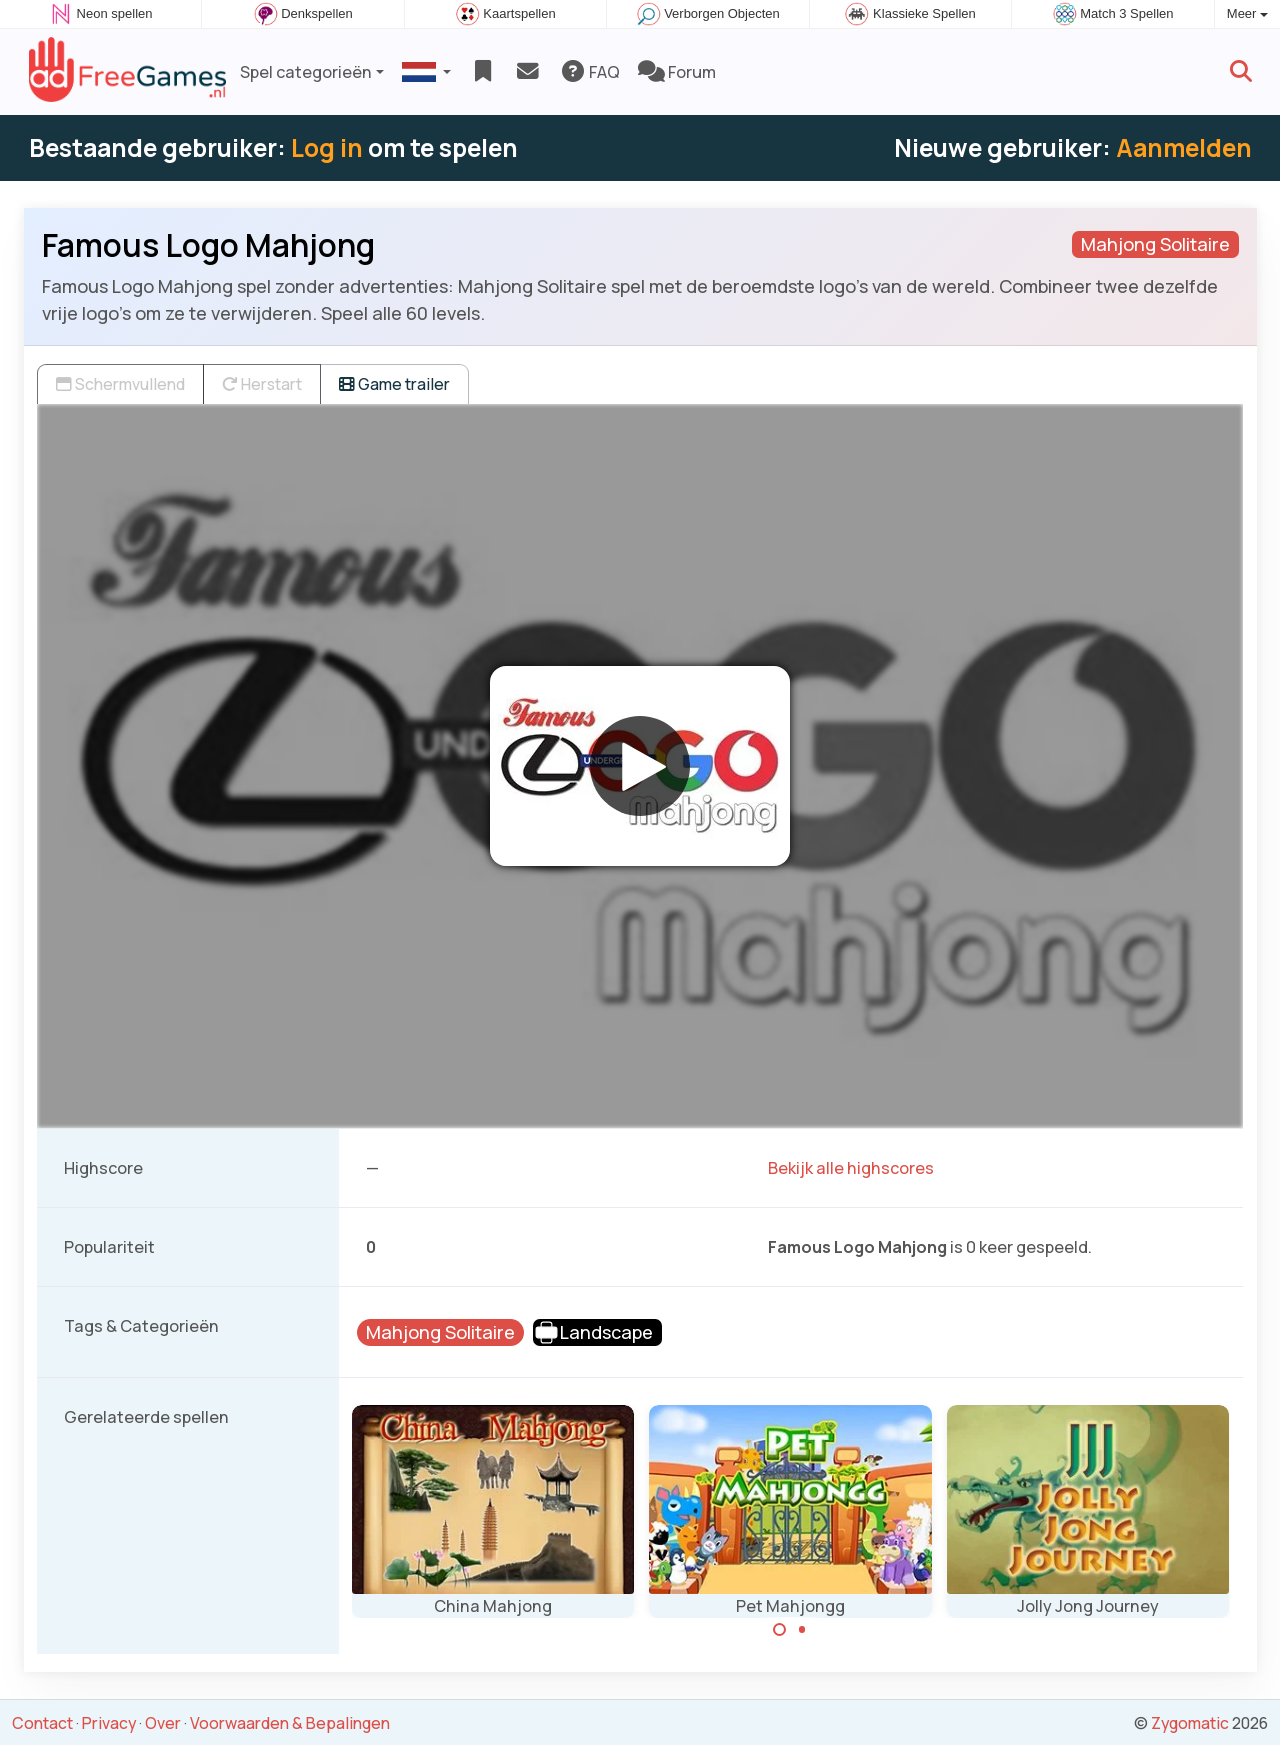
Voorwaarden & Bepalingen (290, 1723)
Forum (677, 72)
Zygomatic (1190, 1723)
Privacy (109, 1723)
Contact (42, 1723)
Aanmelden (1184, 147)
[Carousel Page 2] (802, 1630)
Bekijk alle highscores (851, 1168)
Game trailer (394, 384)
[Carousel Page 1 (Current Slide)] (780, 1630)
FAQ (589, 72)
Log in (327, 147)
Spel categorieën (306, 72)
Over (163, 1723)
